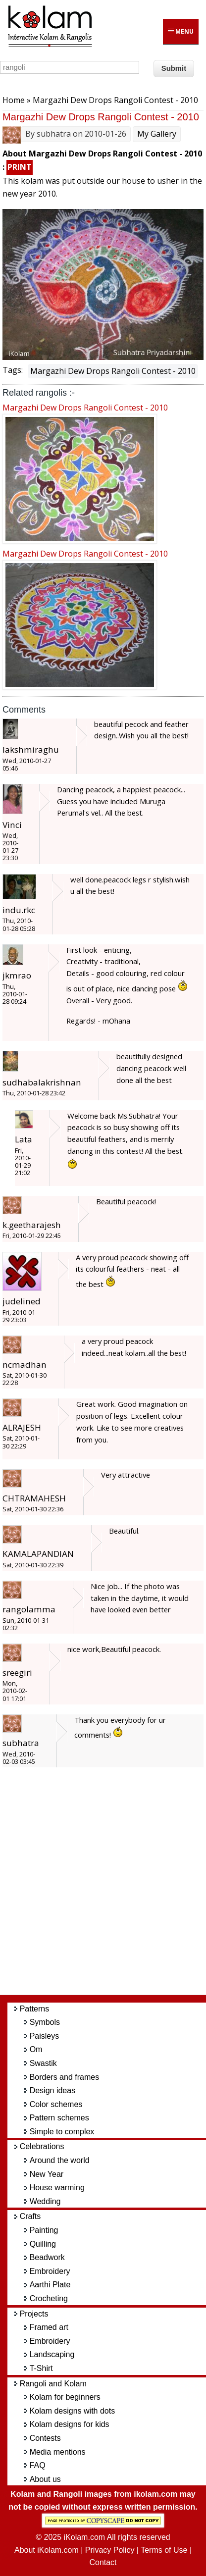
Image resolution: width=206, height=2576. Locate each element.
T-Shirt (41, 2368)
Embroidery (50, 2271)
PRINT (19, 166)
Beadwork (47, 2257)
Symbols (45, 2022)
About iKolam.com (46, 2550)
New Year (47, 2174)
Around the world (60, 2160)
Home (13, 100)
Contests (45, 2438)
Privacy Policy (110, 2550)
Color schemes (56, 2104)
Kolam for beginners (65, 2397)
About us (45, 2479)
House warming (57, 2187)
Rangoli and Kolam (53, 2383)
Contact (102, 2562)
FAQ (38, 2465)
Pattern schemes (59, 2117)
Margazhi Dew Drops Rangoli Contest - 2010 (113, 370)
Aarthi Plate (50, 2284)
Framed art (49, 2327)
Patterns (35, 2009)
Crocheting (49, 2298)
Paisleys (44, 2036)
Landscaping (52, 2354)
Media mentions (58, 2452)
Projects (34, 2314)
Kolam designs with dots (72, 2411)
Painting (44, 2230)
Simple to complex (62, 2131)
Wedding (45, 2201)
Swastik (43, 2063)
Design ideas (53, 2090)
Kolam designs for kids (69, 2424)
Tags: (12, 369)
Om (36, 2049)
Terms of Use (164, 2550)
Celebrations (42, 2146)
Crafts (30, 2216)
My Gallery (156, 133)
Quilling (43, 2244)
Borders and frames (65, 2077)
